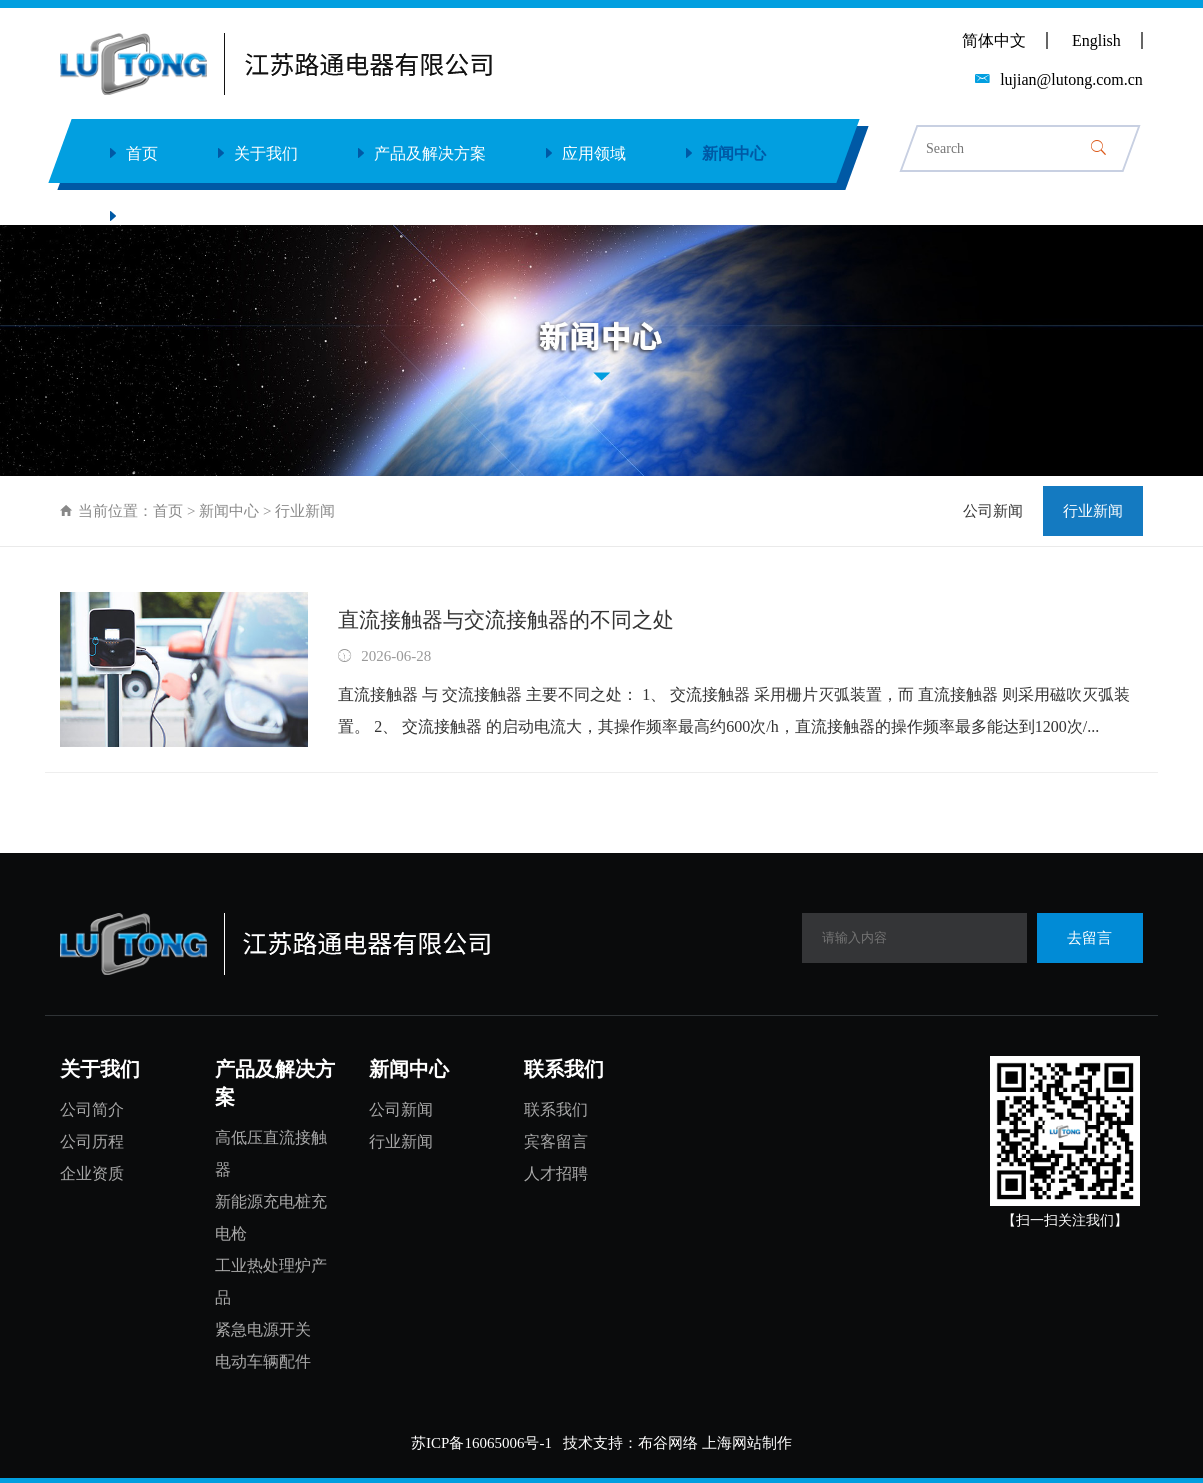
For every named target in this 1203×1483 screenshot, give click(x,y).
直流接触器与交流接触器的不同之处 (506, 620)
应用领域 (586, 153)
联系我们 (150, 216)
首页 (134, 153)
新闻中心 (726, 153)
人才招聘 (556, 1173)
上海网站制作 (747, 1443)
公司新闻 (993, 511)
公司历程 (92, 1141)
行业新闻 (1093, 511)
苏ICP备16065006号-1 (481, 1443)
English (1096, 40)
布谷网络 (668, 1443)
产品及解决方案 (422, 153)
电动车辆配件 (263, 1361)
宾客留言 (556, 1141)
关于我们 (258, 153)
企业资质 (92, 1173)
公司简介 (92, 1109)
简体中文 (994, 40)
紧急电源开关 (263, 1329)
